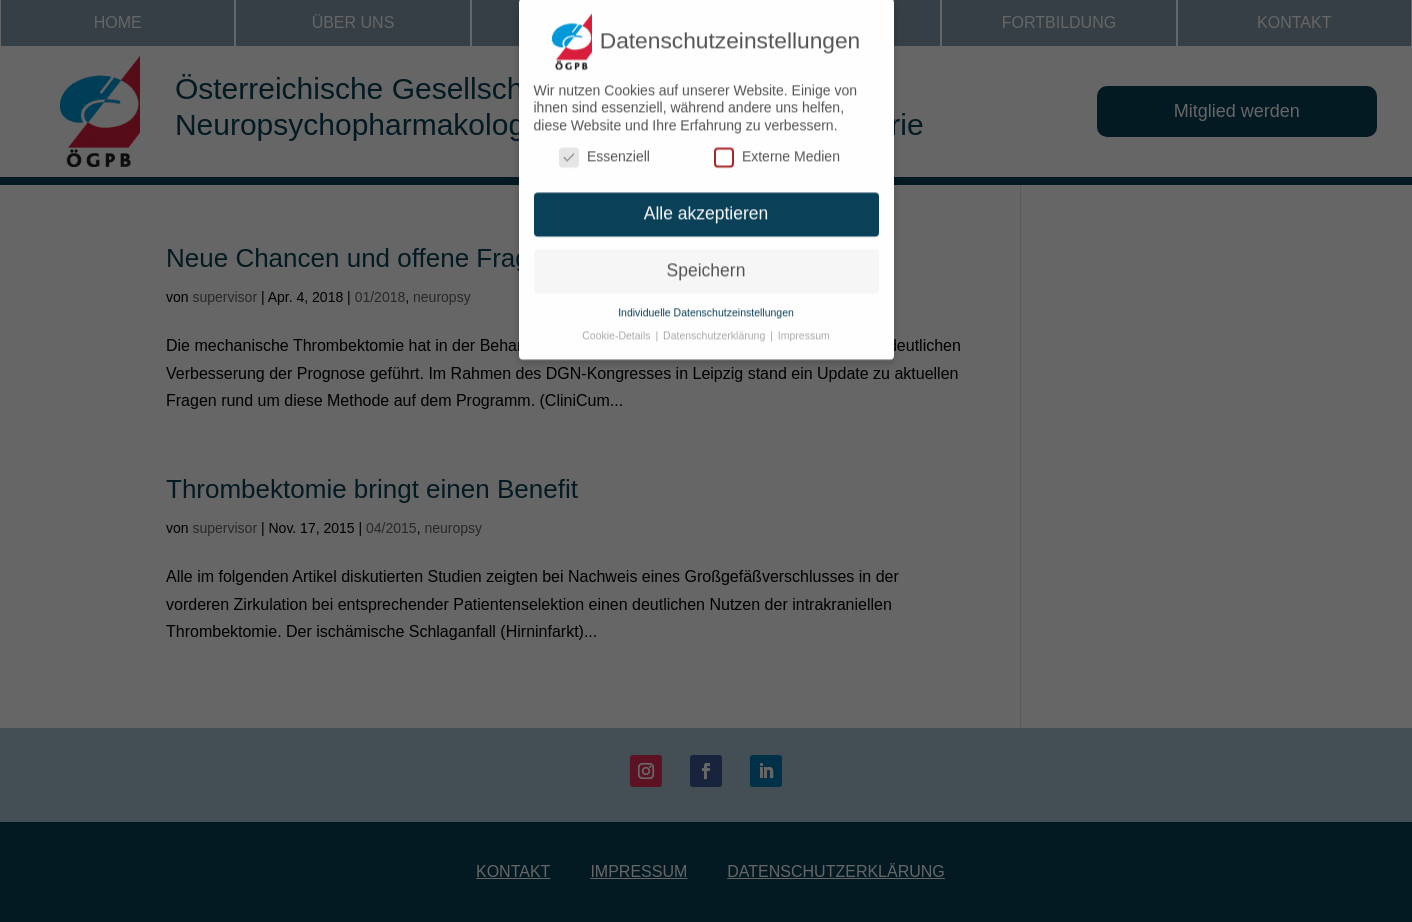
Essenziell (604, 148)
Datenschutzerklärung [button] (715, 326)
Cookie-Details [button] (617, 326)
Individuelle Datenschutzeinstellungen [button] (706, 303)
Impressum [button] (804, 326)
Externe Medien (777, 148)
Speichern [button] (706, 261)
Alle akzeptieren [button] (706, 205)
